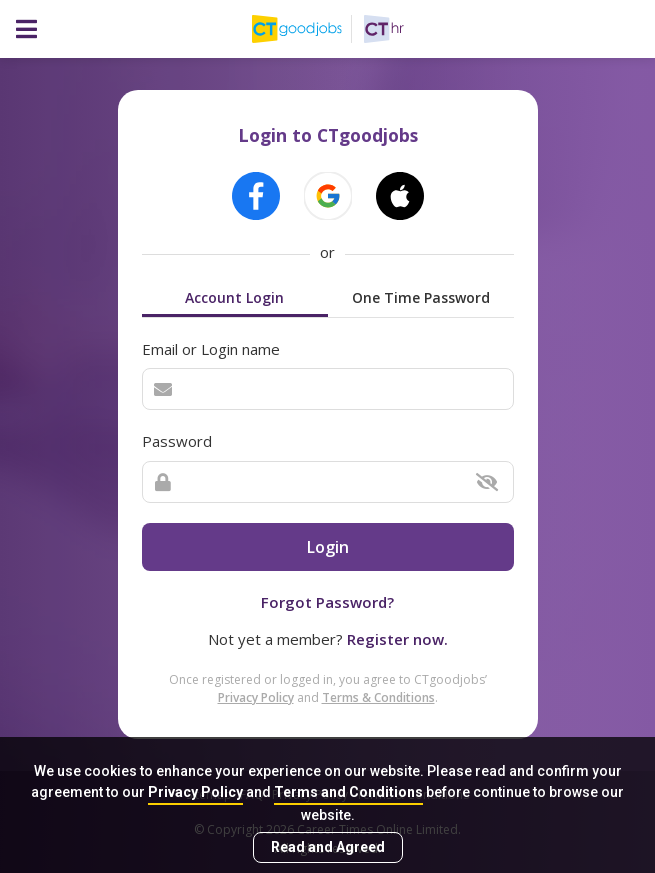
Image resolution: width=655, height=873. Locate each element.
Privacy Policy (195, 792)
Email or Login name (211, 349)
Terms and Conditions (348, 792)
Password (177, 441)
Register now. (397, 639)
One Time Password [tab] (421, 297)
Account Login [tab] (234, 297)
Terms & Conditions (378, 697)
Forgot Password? (327, 602)
